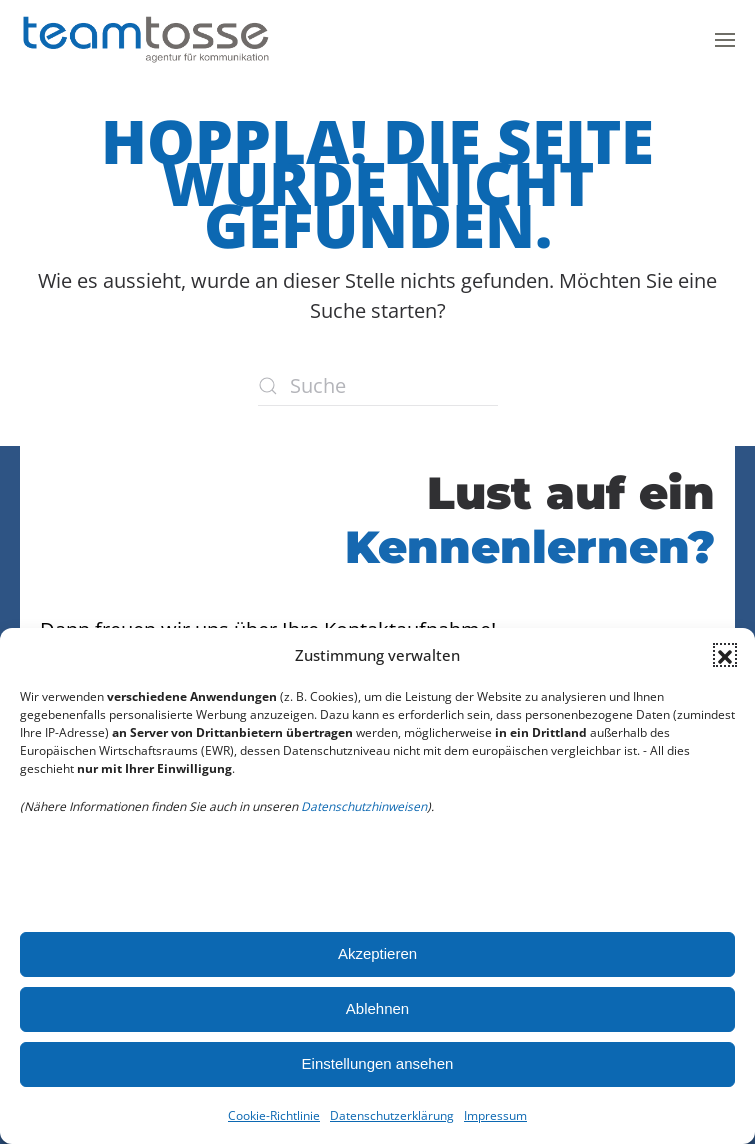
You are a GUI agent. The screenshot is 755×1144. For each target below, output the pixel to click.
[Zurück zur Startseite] (145, 40)
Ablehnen (377, 1008)
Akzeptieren (377, 953)
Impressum (495, 1115)
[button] (725, 655)
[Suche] (378, 386)
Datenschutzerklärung (392, 1115)
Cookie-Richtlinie (274, 1115)
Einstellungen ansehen (378, 1063)
